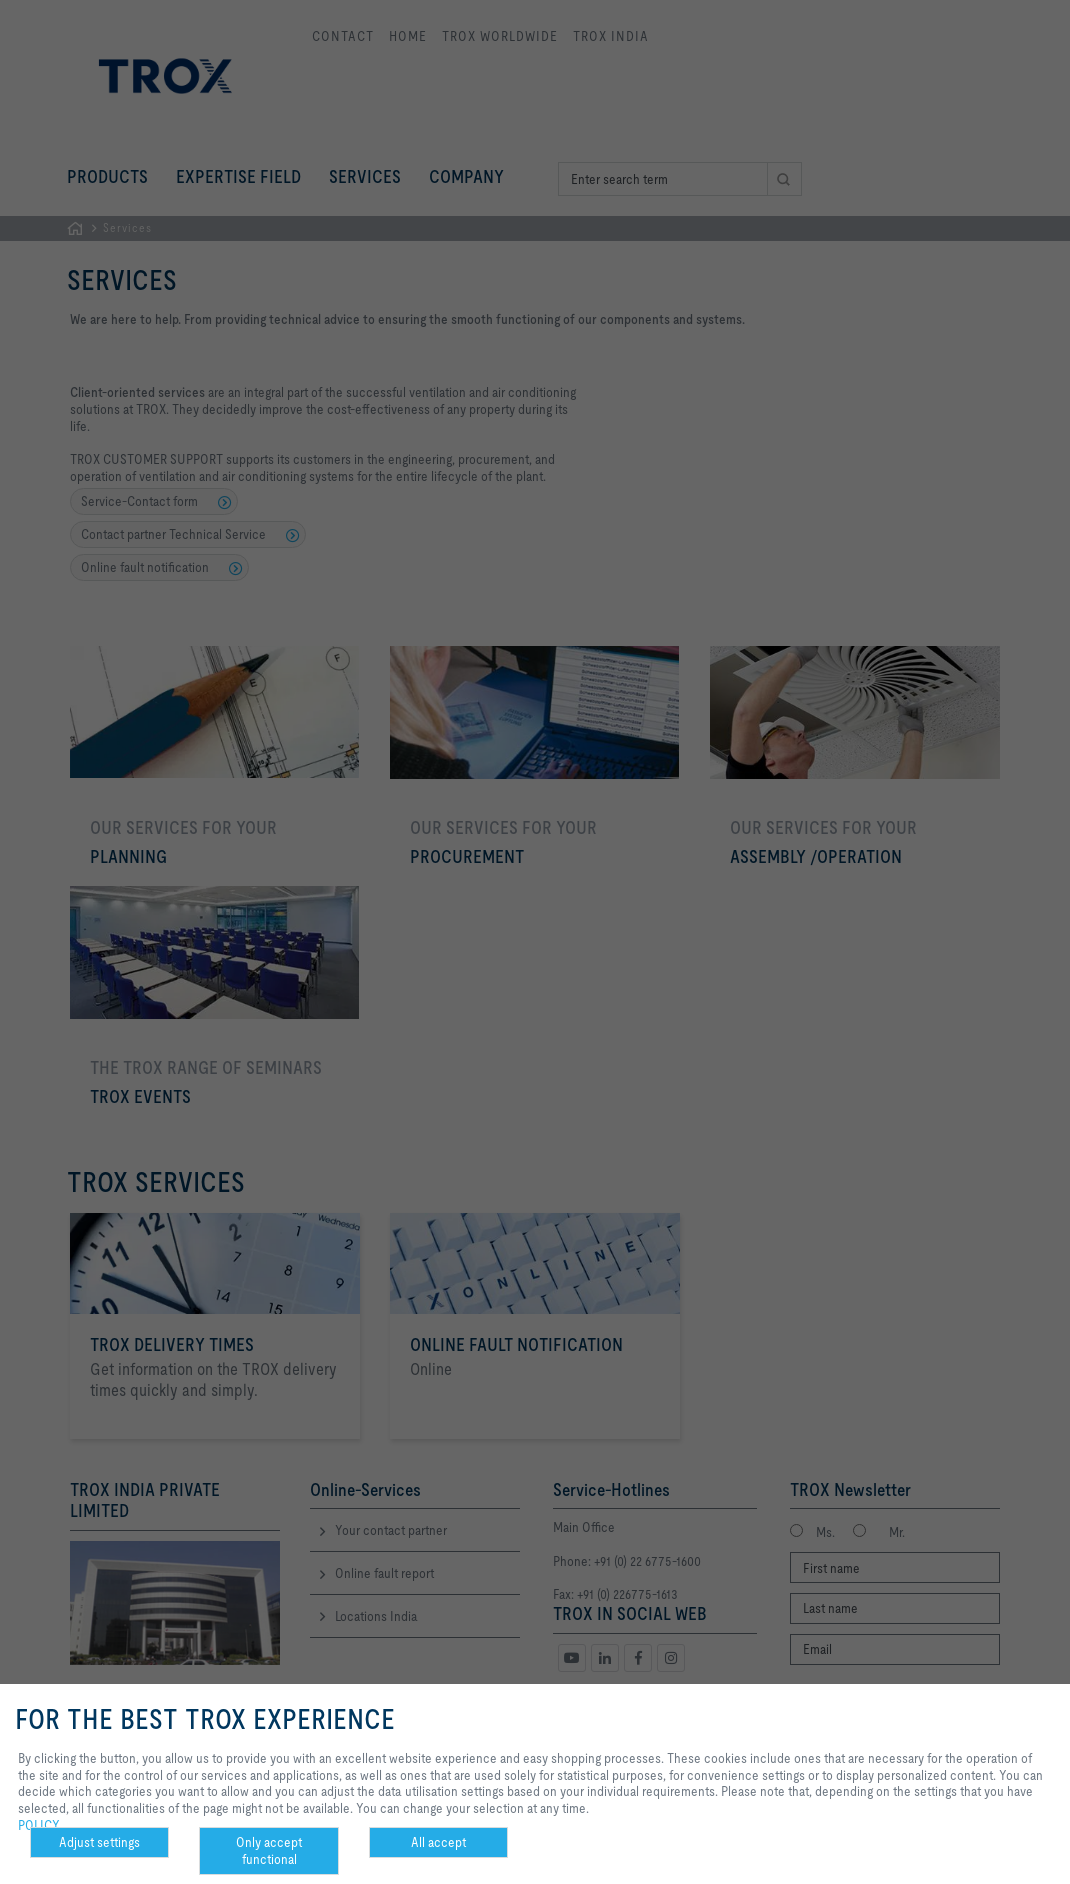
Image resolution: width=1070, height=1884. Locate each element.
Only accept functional (269, 1850)
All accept (438, 1842)
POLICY (39, 1825)
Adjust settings (99, 1842)
